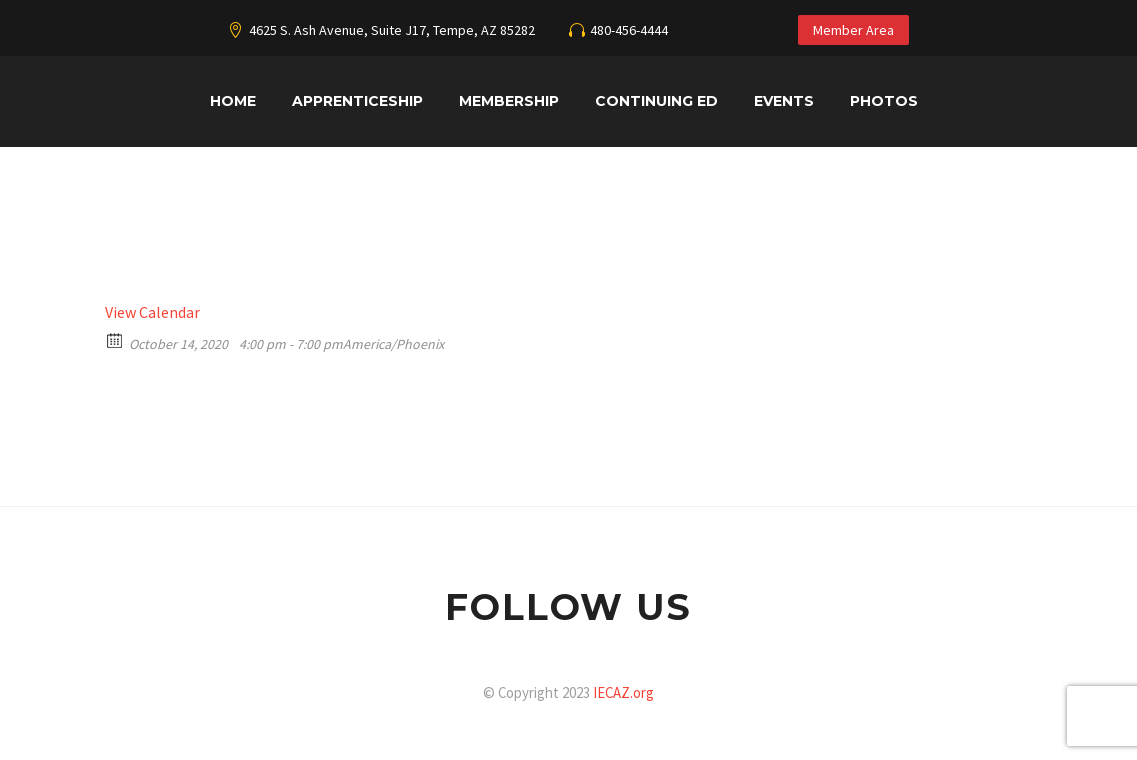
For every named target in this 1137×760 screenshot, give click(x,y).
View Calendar (152, 312)
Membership (509, 101)
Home (233, 101)
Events (784, 101)
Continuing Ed (656, 101)
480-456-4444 (629, 30)
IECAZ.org (623, 692)
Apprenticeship (357, 101)
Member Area (853, 30)
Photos (884, 101)
